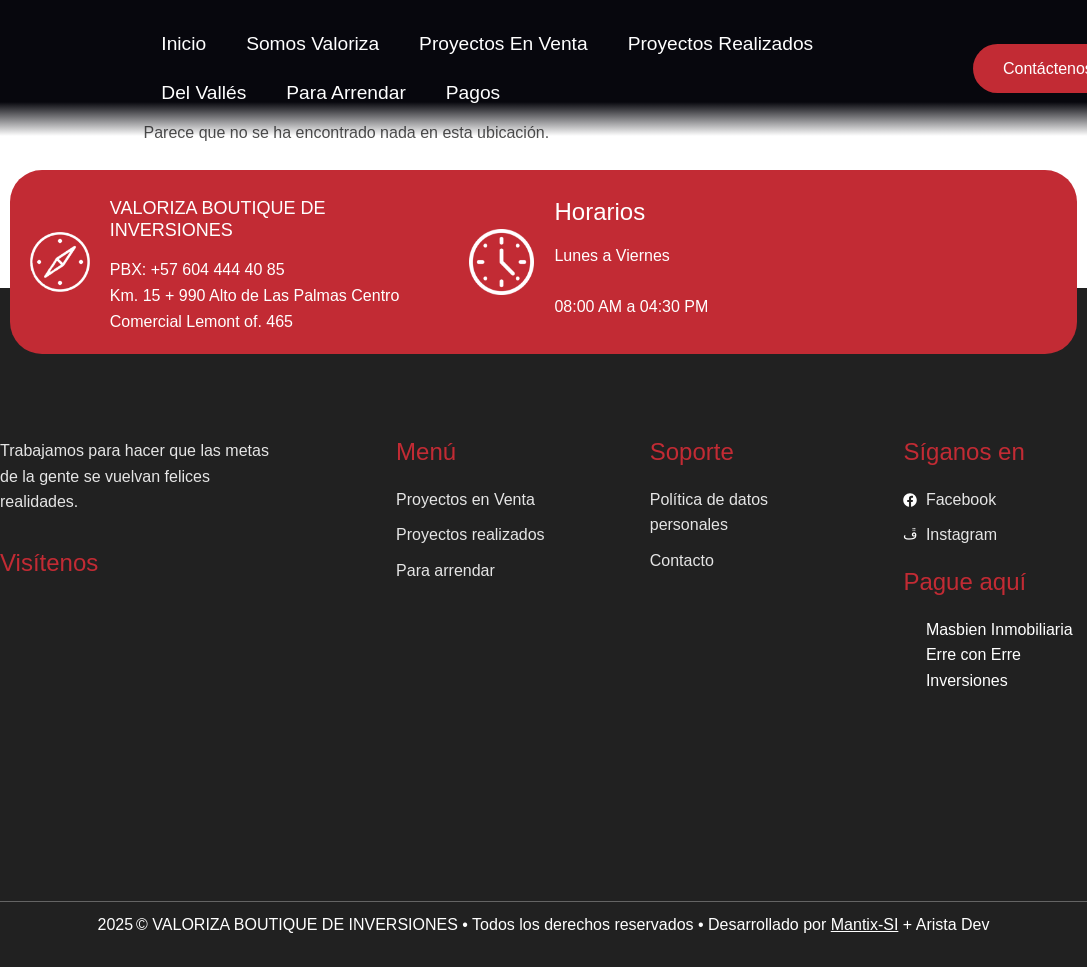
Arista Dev (953, 924)
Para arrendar (345, 92)
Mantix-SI (865, 924)
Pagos (473, 92)
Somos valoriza (312, 43)
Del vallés (203, 92)
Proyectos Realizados (721, 43)
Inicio (183, 43)
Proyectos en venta (503, 43)
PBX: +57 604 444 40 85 (197, 269)
